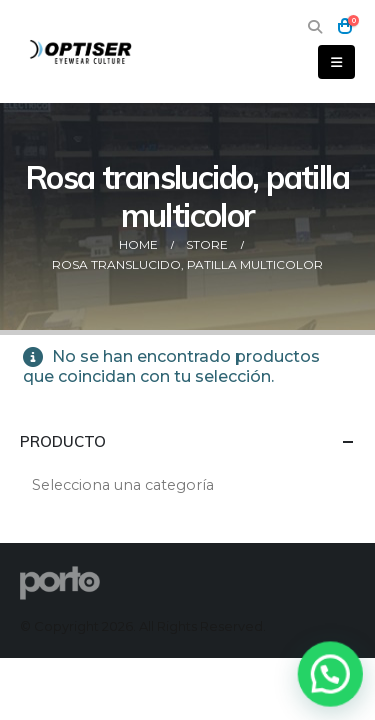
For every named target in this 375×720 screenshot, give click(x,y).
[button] (314, 27)
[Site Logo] (82, 51)
